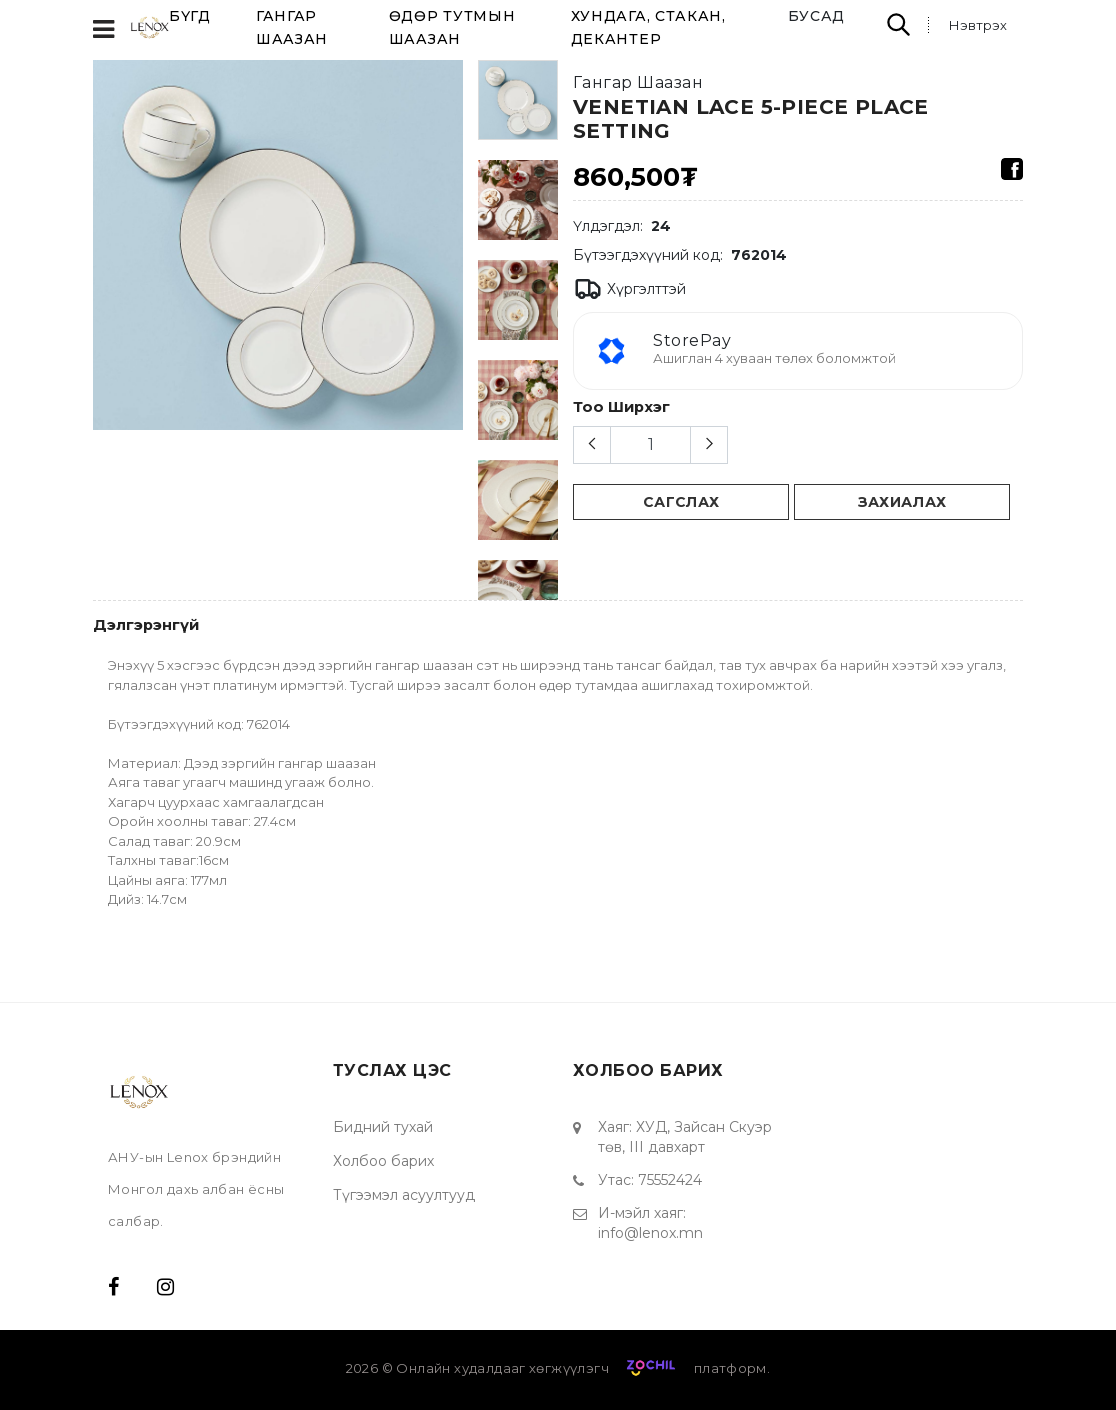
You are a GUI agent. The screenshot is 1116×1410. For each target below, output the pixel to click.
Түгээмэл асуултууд (404, 1195)
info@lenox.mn (650, 1233)
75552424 (670, 1180)
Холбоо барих (383, 1161)
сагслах (681, 502)
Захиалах (902, 502)
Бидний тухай (383, 1127)
